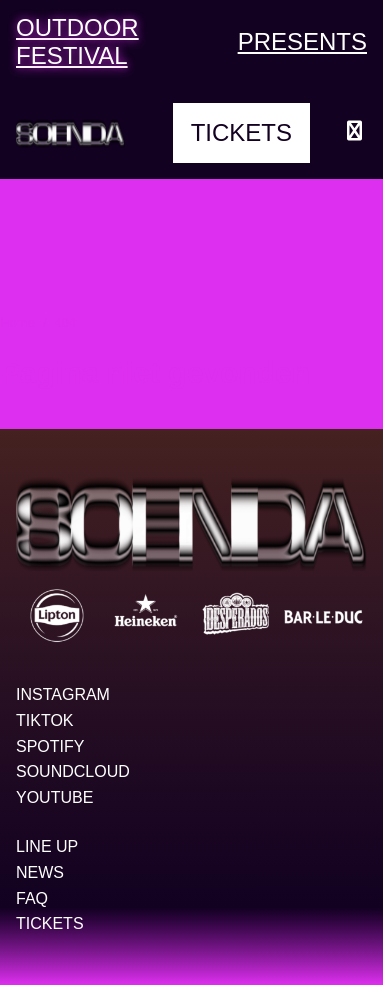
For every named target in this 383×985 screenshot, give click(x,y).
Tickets (241, 132)
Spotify (50, 746)
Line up (47, 846)
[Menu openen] (354, 133)
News (40, 872)
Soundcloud (73, 771)
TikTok (45, 720)
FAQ (32, 898)
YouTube (54, 797)
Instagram (63, 694)
